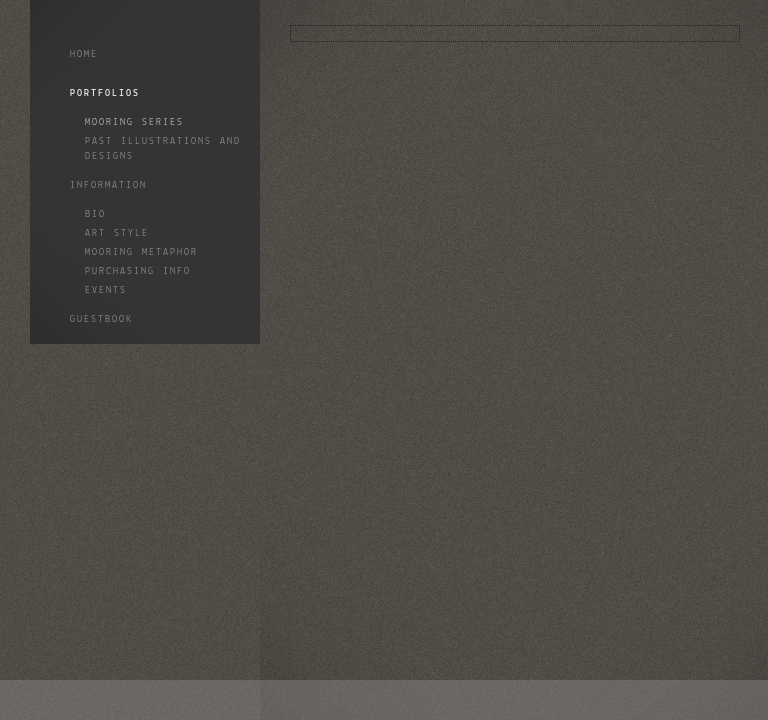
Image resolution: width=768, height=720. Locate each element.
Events (106, 290)
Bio (95, 214)
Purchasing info (138, 271)
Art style (117, 233)
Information (108, 185)
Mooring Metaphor (141, 252)
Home (84, 54)
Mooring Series (134, 122)
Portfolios (105, 93)
